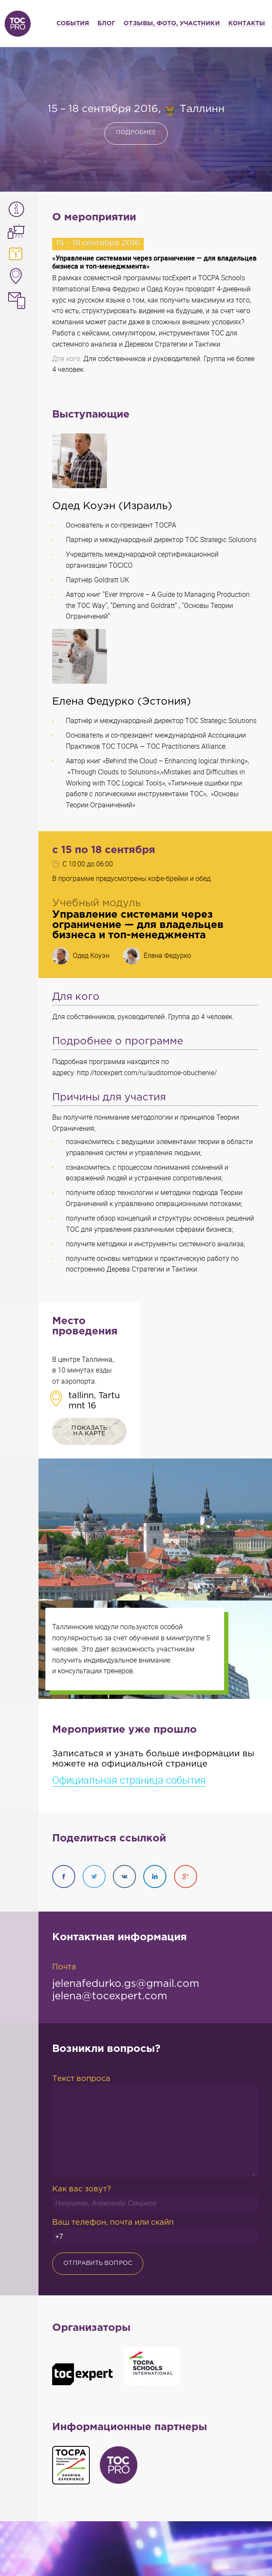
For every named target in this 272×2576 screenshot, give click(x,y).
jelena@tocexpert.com (109, 1996)
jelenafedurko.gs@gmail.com (125, 1984)
